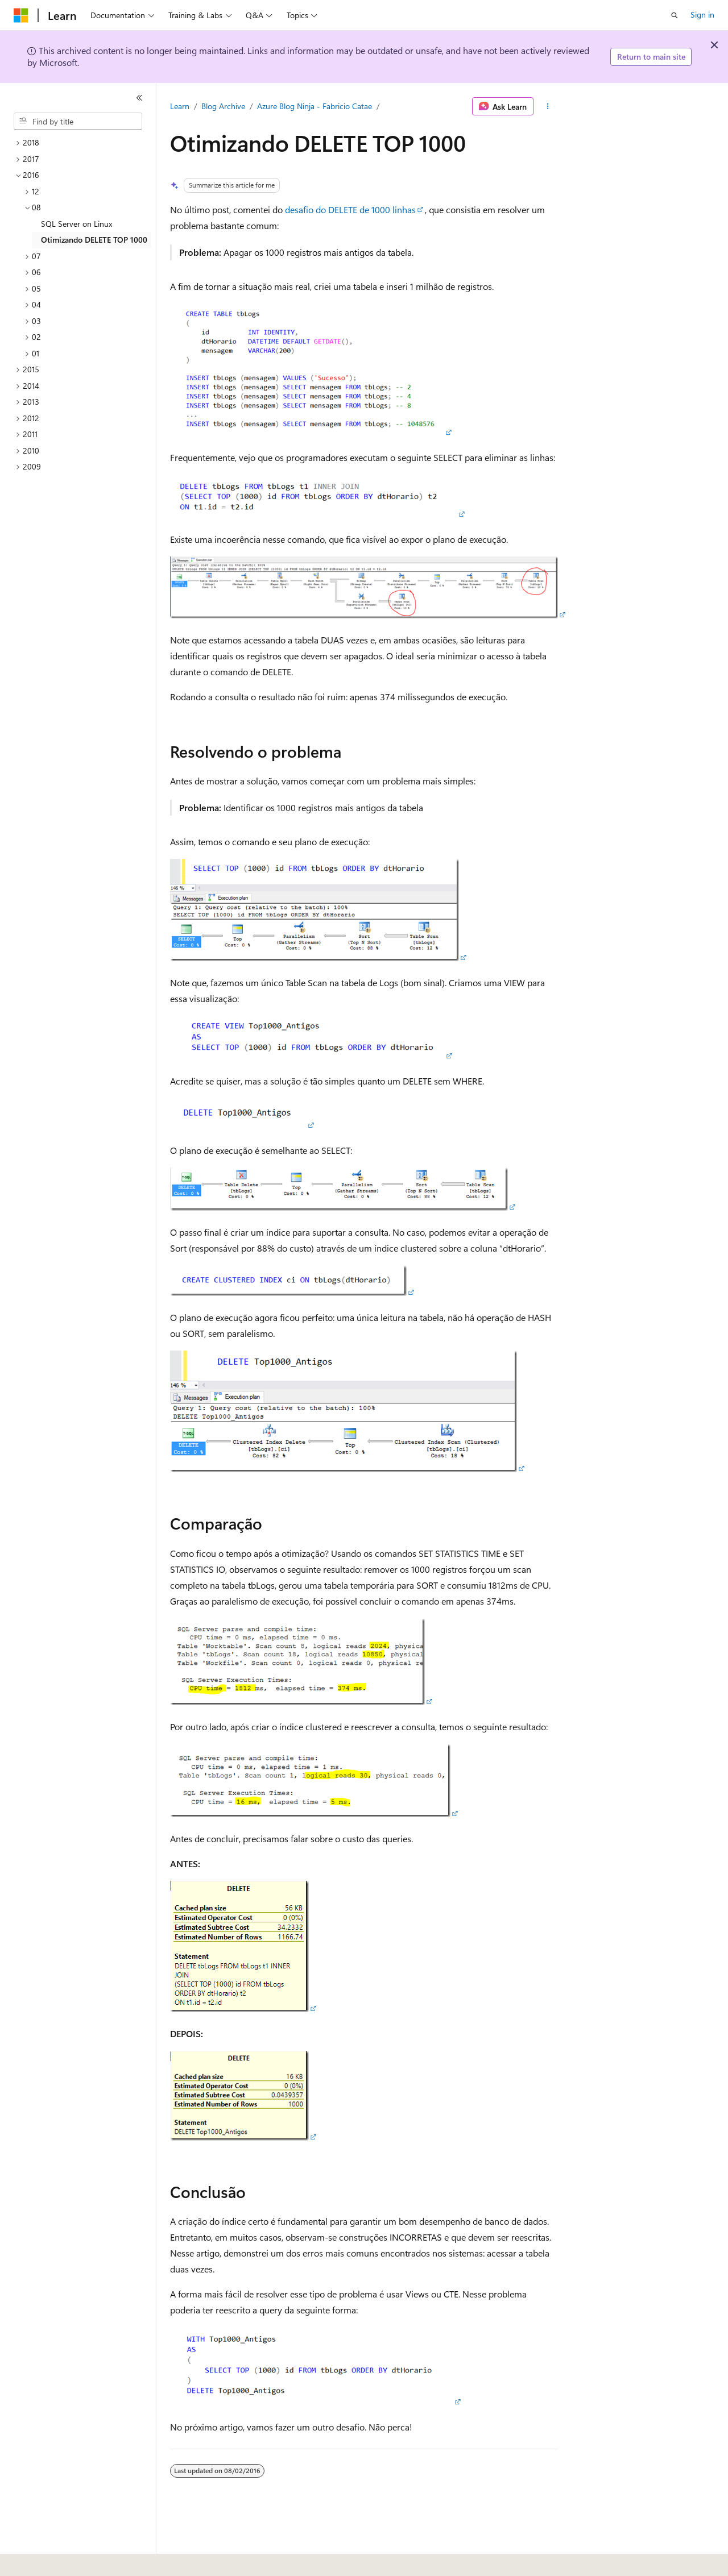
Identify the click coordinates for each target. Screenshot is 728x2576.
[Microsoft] (21, 15)
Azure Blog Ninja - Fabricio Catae (314, 106)
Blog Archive (223, 106)
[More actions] (548, 106)
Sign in (702, 14)
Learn (179, 106)
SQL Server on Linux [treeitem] (76, 223)
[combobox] (78, 122)
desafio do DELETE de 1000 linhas (350, 209)
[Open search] (674, 15)
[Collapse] (139, 98)
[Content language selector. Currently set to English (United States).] (66, 2559)
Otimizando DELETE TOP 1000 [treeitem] (94, 239)
